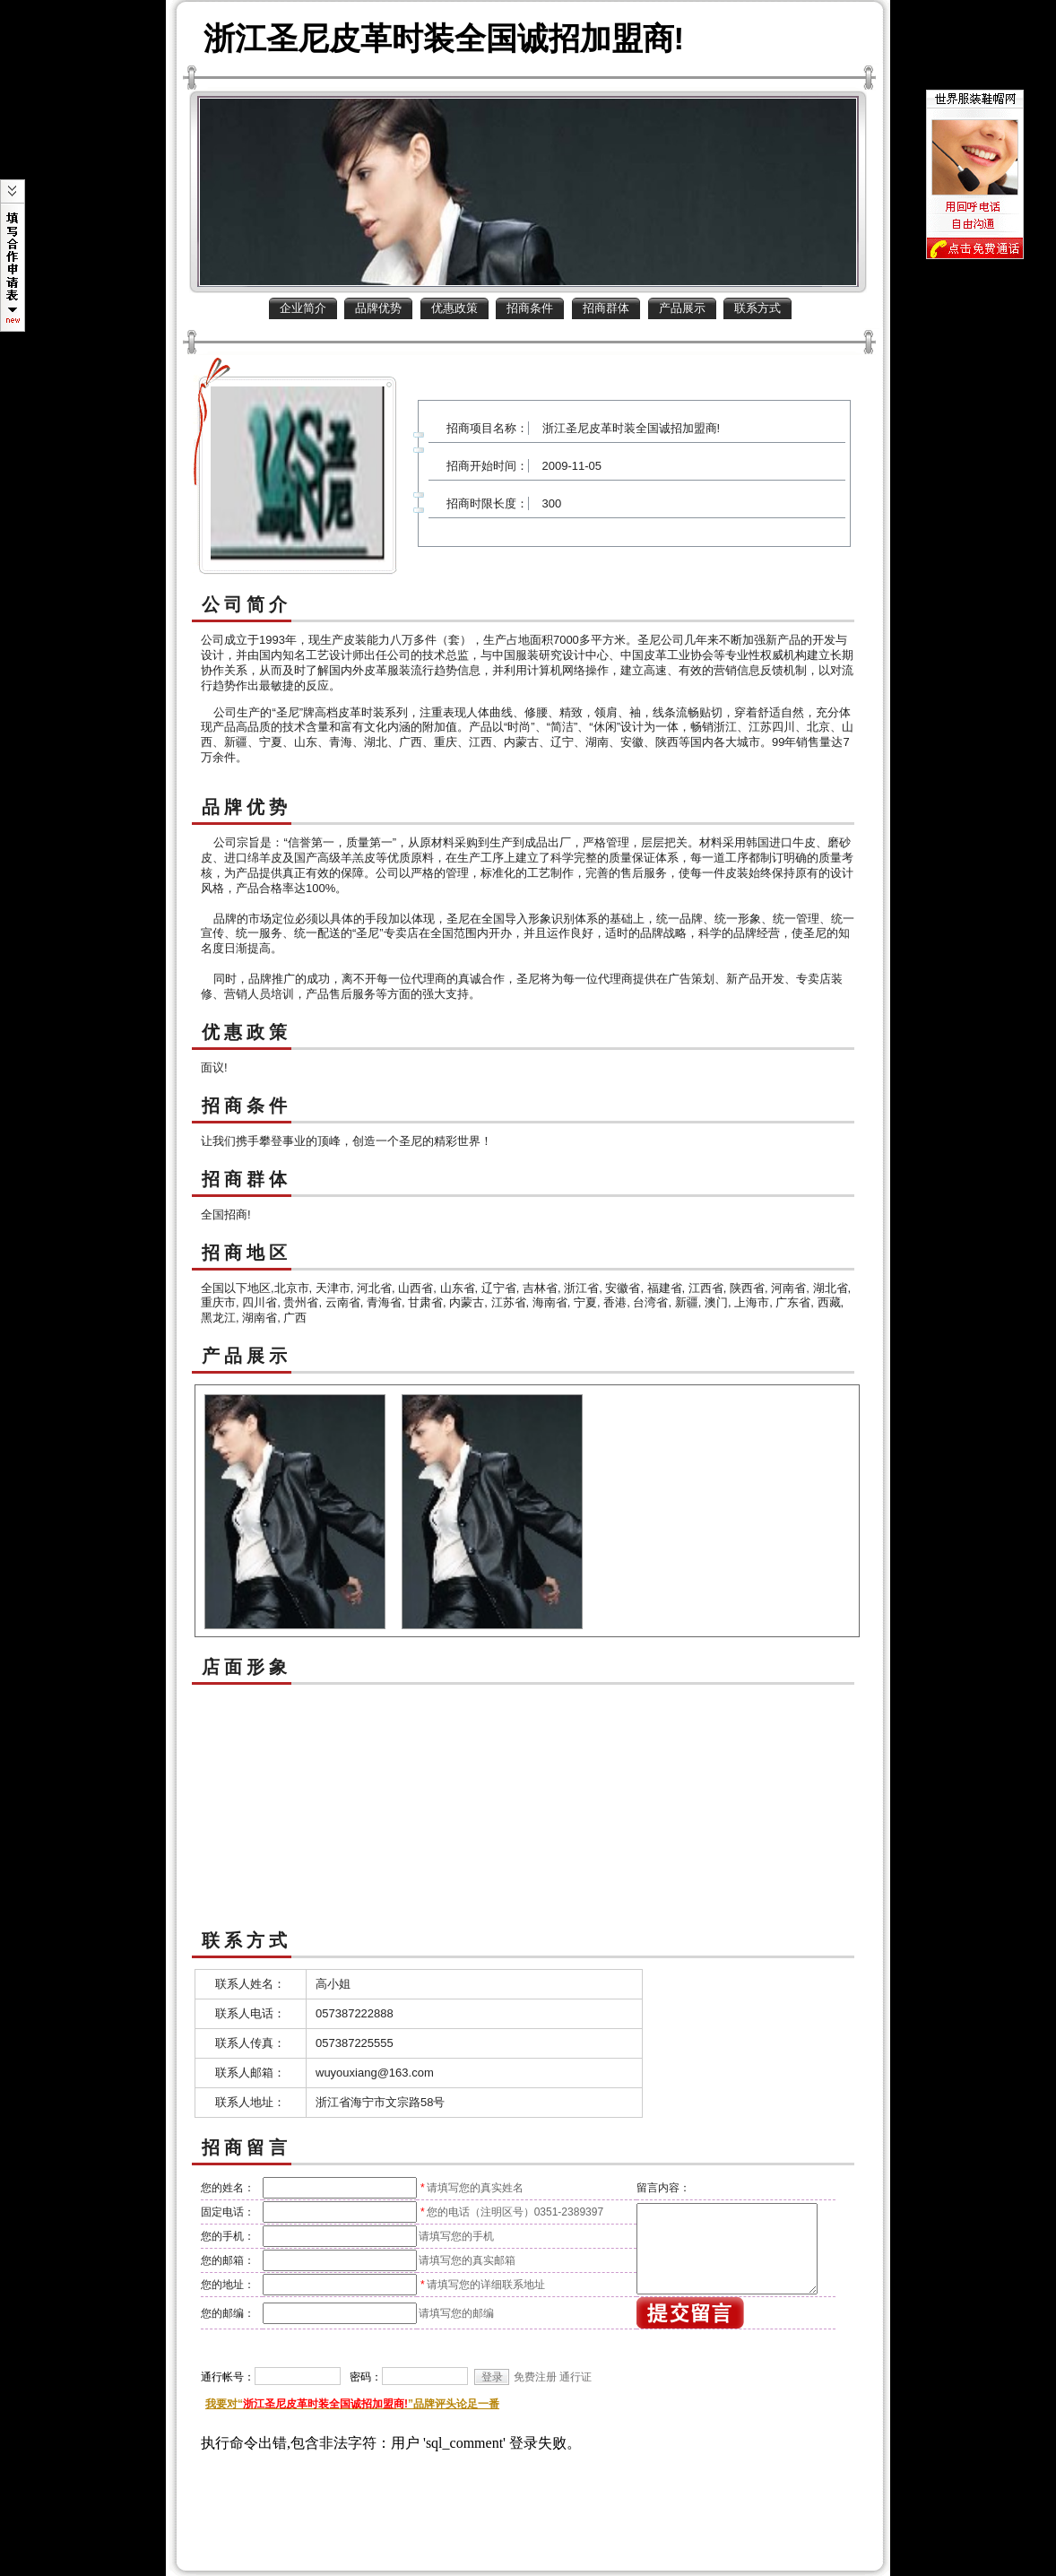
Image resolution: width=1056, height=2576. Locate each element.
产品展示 (682, 308)
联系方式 (757, 308)
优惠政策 (454, 308)
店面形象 (246, 1667)
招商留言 (246, 2147)
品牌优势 (378, 308)
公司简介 (246, 604)
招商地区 (246, 1252)
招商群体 (606, 308)
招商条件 (529, 308)
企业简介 (303, 308)
